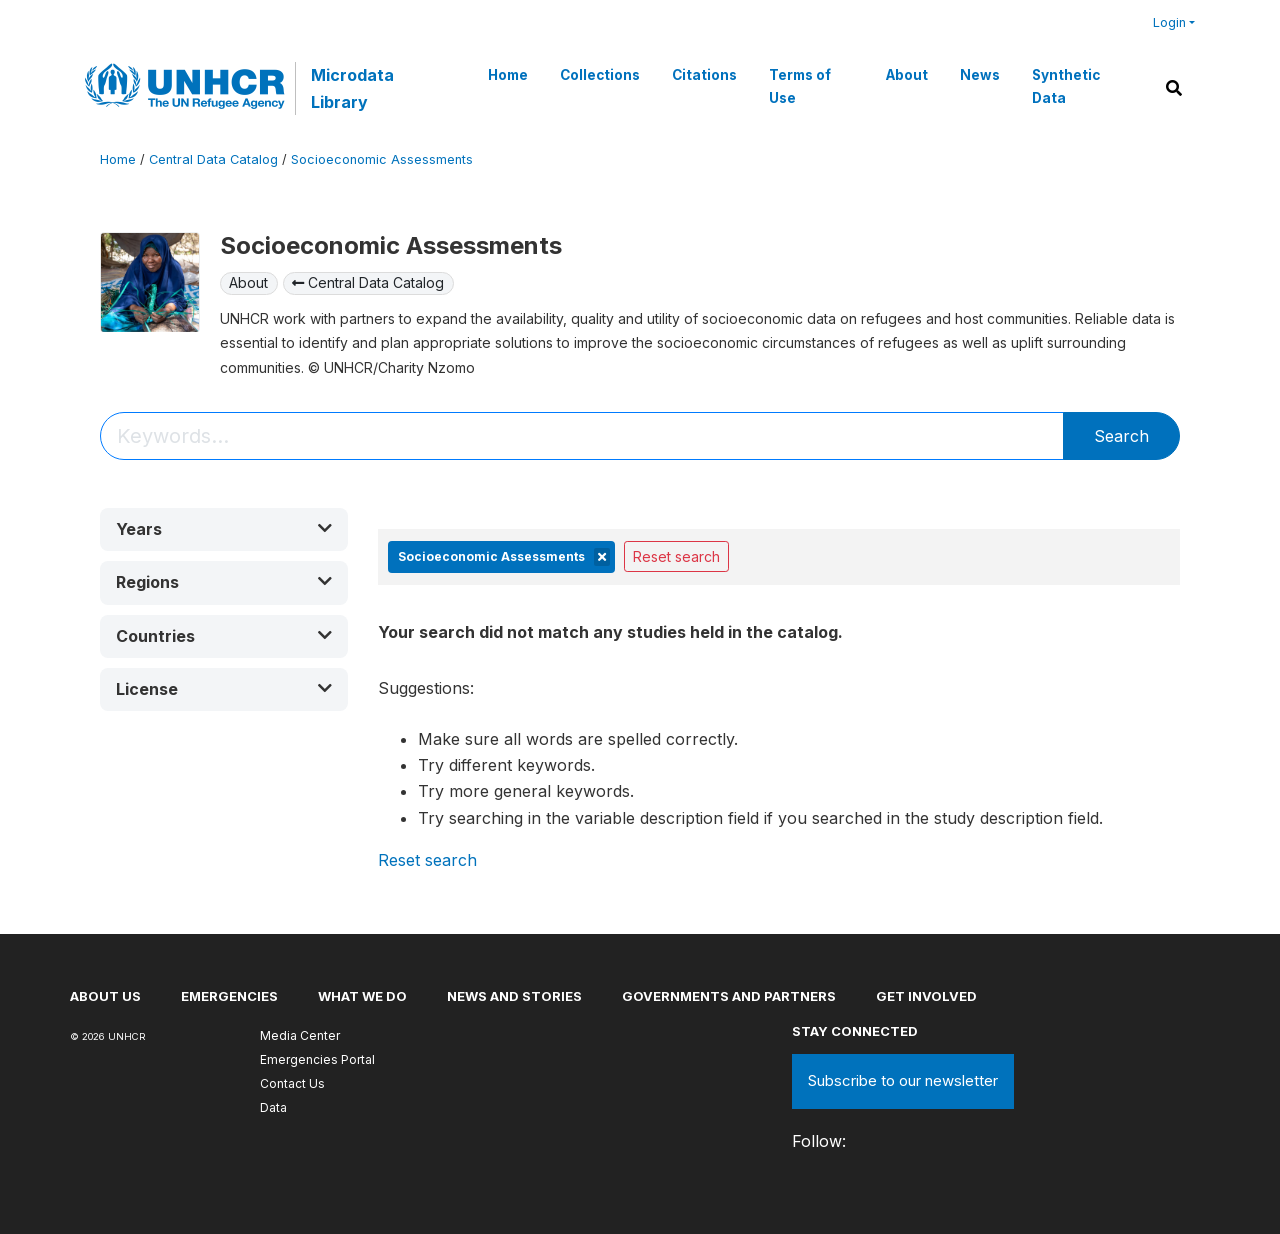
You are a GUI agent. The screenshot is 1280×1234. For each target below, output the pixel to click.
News (980, 75)
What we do (362, 996)
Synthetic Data (1066, 86)
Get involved (926, 996)
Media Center (300, 1035)
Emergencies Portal (317, 1059)
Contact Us (292, 1083)
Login (1169, 22)
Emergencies (229, 996)
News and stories (514, 996)
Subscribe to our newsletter (903, 1080)
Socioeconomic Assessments (382, 159)
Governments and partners (729, 996)
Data (273, 1107)
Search (1121, 436)
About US (105, 996)
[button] (224, 529)
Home (508, 75)
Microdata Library (352, 88)
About (907, 75)
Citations (704, 75)
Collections (600, 75)
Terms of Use (800, 86)
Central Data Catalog (213, 159)
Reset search (676, 556)
